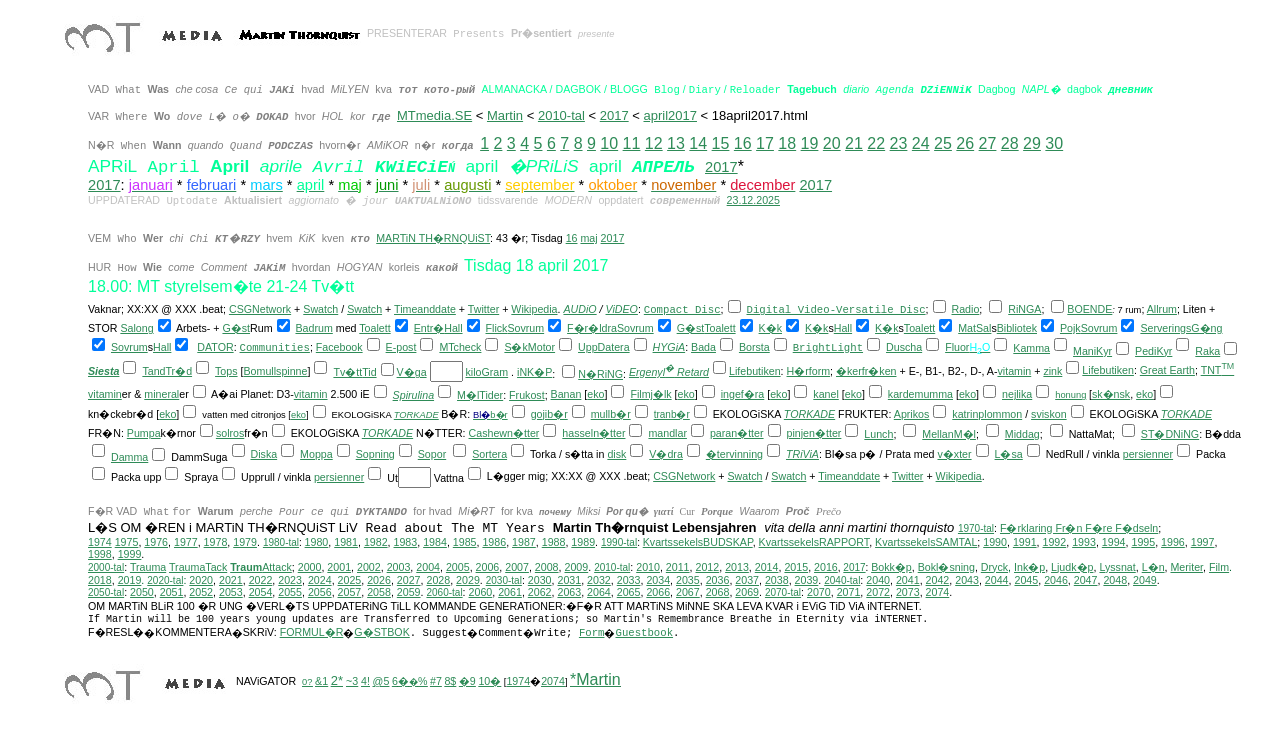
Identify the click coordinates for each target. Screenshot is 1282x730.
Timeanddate (425, 309)
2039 (807, 580)
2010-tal (561, 115)
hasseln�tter (593, 433)
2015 (796, 567)
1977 (186, 542)
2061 (510, 592)
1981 (346, 542)
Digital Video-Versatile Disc (836, 310)
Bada (703, 347)
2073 (908, 592)
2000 (310, 567)
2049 (1145, 580)
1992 (1055, 542)
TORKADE (416, 415)
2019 (130, 580)
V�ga (412, 372)
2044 (997, 580)
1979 (245, 542)
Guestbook (644, 633)
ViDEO (622, 309)
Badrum (313, 328)
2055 (290, 592)
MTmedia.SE (434, 115)
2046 (1056, 580)
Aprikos (912, 414)
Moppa (316, 454)
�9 (467, 681)
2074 (938, 592)
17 (765, 143)
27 (988, 143)
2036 (718, 580)
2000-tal (106, 567)
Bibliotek (1017, 328)
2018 (100, 580)
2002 (369, 567)
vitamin (1014, 371)
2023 (290, 580)
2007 (517, 567)
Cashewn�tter (504, 433)
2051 (172, 592)
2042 (938, 580)
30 (1054, 143)
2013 (737, 567)
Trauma (148, 567)
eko (595, 394)
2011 (678, 567)
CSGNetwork (260, 309)
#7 (436, 681)
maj (588, 238)
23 (899, 143)
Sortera (489, 454)
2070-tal (783, 592)
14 (698, 143)
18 (787, 143)
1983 (406, 542)
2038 (777, 580)
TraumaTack (198, 567)
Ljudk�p (1072, 567)
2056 (320, 592)
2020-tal (165, 580)
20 (832, 143)
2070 (819, 592)
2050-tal (106, 592)
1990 (995, 542)
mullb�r (611, 414)
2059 (409, 592)
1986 (494, 542)
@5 (381, 681)
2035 (688, 580)
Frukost (527, 395)
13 (676, 143)
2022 (261, 580)
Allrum (1162, 309)
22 (876, 143)
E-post (401, 347)
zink (1052, 371)
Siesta (103, 371)
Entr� (429, 328)
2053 (231, 592)
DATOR (215, 347)
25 (943, 143)
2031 (569, 580)
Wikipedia (534, 309)
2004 (428, 567)
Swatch (320, 309)
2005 (458, 567)
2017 (614, 115)
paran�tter (737, 433)
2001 (339, 567)
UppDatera (604, 347)
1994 (1114, 542)
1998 (100, 554)
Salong (136, 328)
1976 (156, 542)
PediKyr (1153, 351)
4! (365, 681)
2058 (379, 592)
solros (230, 433)
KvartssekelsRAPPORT (814, 542)
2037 (747, 580)
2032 (599, 580)
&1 (321, 681)
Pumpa (144, 433)
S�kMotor (529, 347)
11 (632, 143)
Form (592, 633)
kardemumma (920, 394)
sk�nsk (1111, 394)
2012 (707, 567)
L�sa (1009, 454)
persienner (1148, 454)
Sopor (432, 454)
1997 (1203, 542)
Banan (566, 394)
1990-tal (619, 542)
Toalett (374, 328)
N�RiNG (600, 374)
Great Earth (1167, 370)
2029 (468, 580)
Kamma (1031, 348)
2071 (849, 592)
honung (1070, 395)
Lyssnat (1117, 567)
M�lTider (480, 395)
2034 (658, 580)
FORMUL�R (312, 632)
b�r (498, 415)
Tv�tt (347, 372)
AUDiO (579, 309)
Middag (1022, 434)
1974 (100, 542)
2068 (718, 592)
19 (810, 143)
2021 (231, 580)
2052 (201, 592)
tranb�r (672, 414)
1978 (216, 542)
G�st (236, 328)
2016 (826, 567)
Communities (275, 348)
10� (489, 681)
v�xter (955, 454)
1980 (317, 542)
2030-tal (504, 580)
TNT (1218, 370)
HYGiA (669, 347)
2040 (878, 580)
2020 (201, 580)
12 (654, 143)
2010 (648, 567)
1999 (130, 554)
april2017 (670, 115)
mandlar (667, 433)
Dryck (994, 567)
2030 (540, 580)
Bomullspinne (275, 371)
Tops (226, 371)
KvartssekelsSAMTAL (926, 542)
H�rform (809, 371)
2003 (399, 567)
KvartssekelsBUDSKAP (698, 542)
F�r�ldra (592, 328)
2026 (379, 580)
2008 (547, 567)
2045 (1026, 580)
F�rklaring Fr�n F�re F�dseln (1079, 528)
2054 (261, 592)
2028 (438, 580)
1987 (524, 542)
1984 (435, 542)
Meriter (1186, 567)
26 (965, 143)
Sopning (375, 454)
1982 (376, 542)
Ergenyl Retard (669, 372)
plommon (1000, 414)
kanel (825, 394)
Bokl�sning (946, 567)
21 (854, 143)
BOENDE (1089, 309)
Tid (369, 372)
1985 (465, 542)
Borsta (754, 347)
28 (1010, 143)
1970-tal (976, 528)
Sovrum (525, 328)
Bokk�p (891, 567)
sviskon (1049, 414)
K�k (770, 328)
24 (921, 143)
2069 (747, 592)
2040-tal (842, 580)
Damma (129, 457)
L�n (1153, 567)
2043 (967, 580)
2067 (688, 592)
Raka (1207, 351)
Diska (263, 454)
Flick (497, 328)
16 (743, 143)
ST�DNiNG (1170, 434)
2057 (350, 592)
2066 (658, 592)
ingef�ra (743, 394)
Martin (505, 115)
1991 (1025, 542)
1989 (583, 542)
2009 (576, 567)
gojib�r (549, 414)
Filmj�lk (650, 394)
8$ (450, 681)
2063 (569, 592)
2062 (540, 592)
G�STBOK (381, 632)
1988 (554, 542)
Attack (261, 567)
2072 (878, 592)
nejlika (1017, 394)
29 (1032, 143)
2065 (629, 592)
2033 (629, 580)
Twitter (483, 309)
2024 (320, 580)
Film (1219, 567)
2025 (350, 580)
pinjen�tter (814, 433)
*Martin (595, 679)
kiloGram (487, 372)
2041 (908, 580)
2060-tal (444, 592)
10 (609, 143)
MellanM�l (949, 434)
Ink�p (1029, 567)
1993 (1084, 542)
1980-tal (281, 542)
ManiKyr (1092, 351)
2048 (1115, 580)
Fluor (957, 347)
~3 (352, 681)
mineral (161, 394)
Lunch (878, 434)
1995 (1143, 542)
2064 (599, 592)
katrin (965, 414)
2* (337, 680)
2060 (481, 592)
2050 (142, 592)
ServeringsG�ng (1181, 328)
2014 (767, 567)
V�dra (666, 454)
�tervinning (734, 454)
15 (721, 143)
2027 (409, 580)
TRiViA (802, 454)
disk (616, 454)
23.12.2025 (753, 200)
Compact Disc (682, 310)
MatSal (974, 328)
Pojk (1070, 328)
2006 (488, 567)
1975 (127, 542)
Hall (453, 328)
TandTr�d (167, 371)
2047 (1086, 580)
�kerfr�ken (866, 371)
